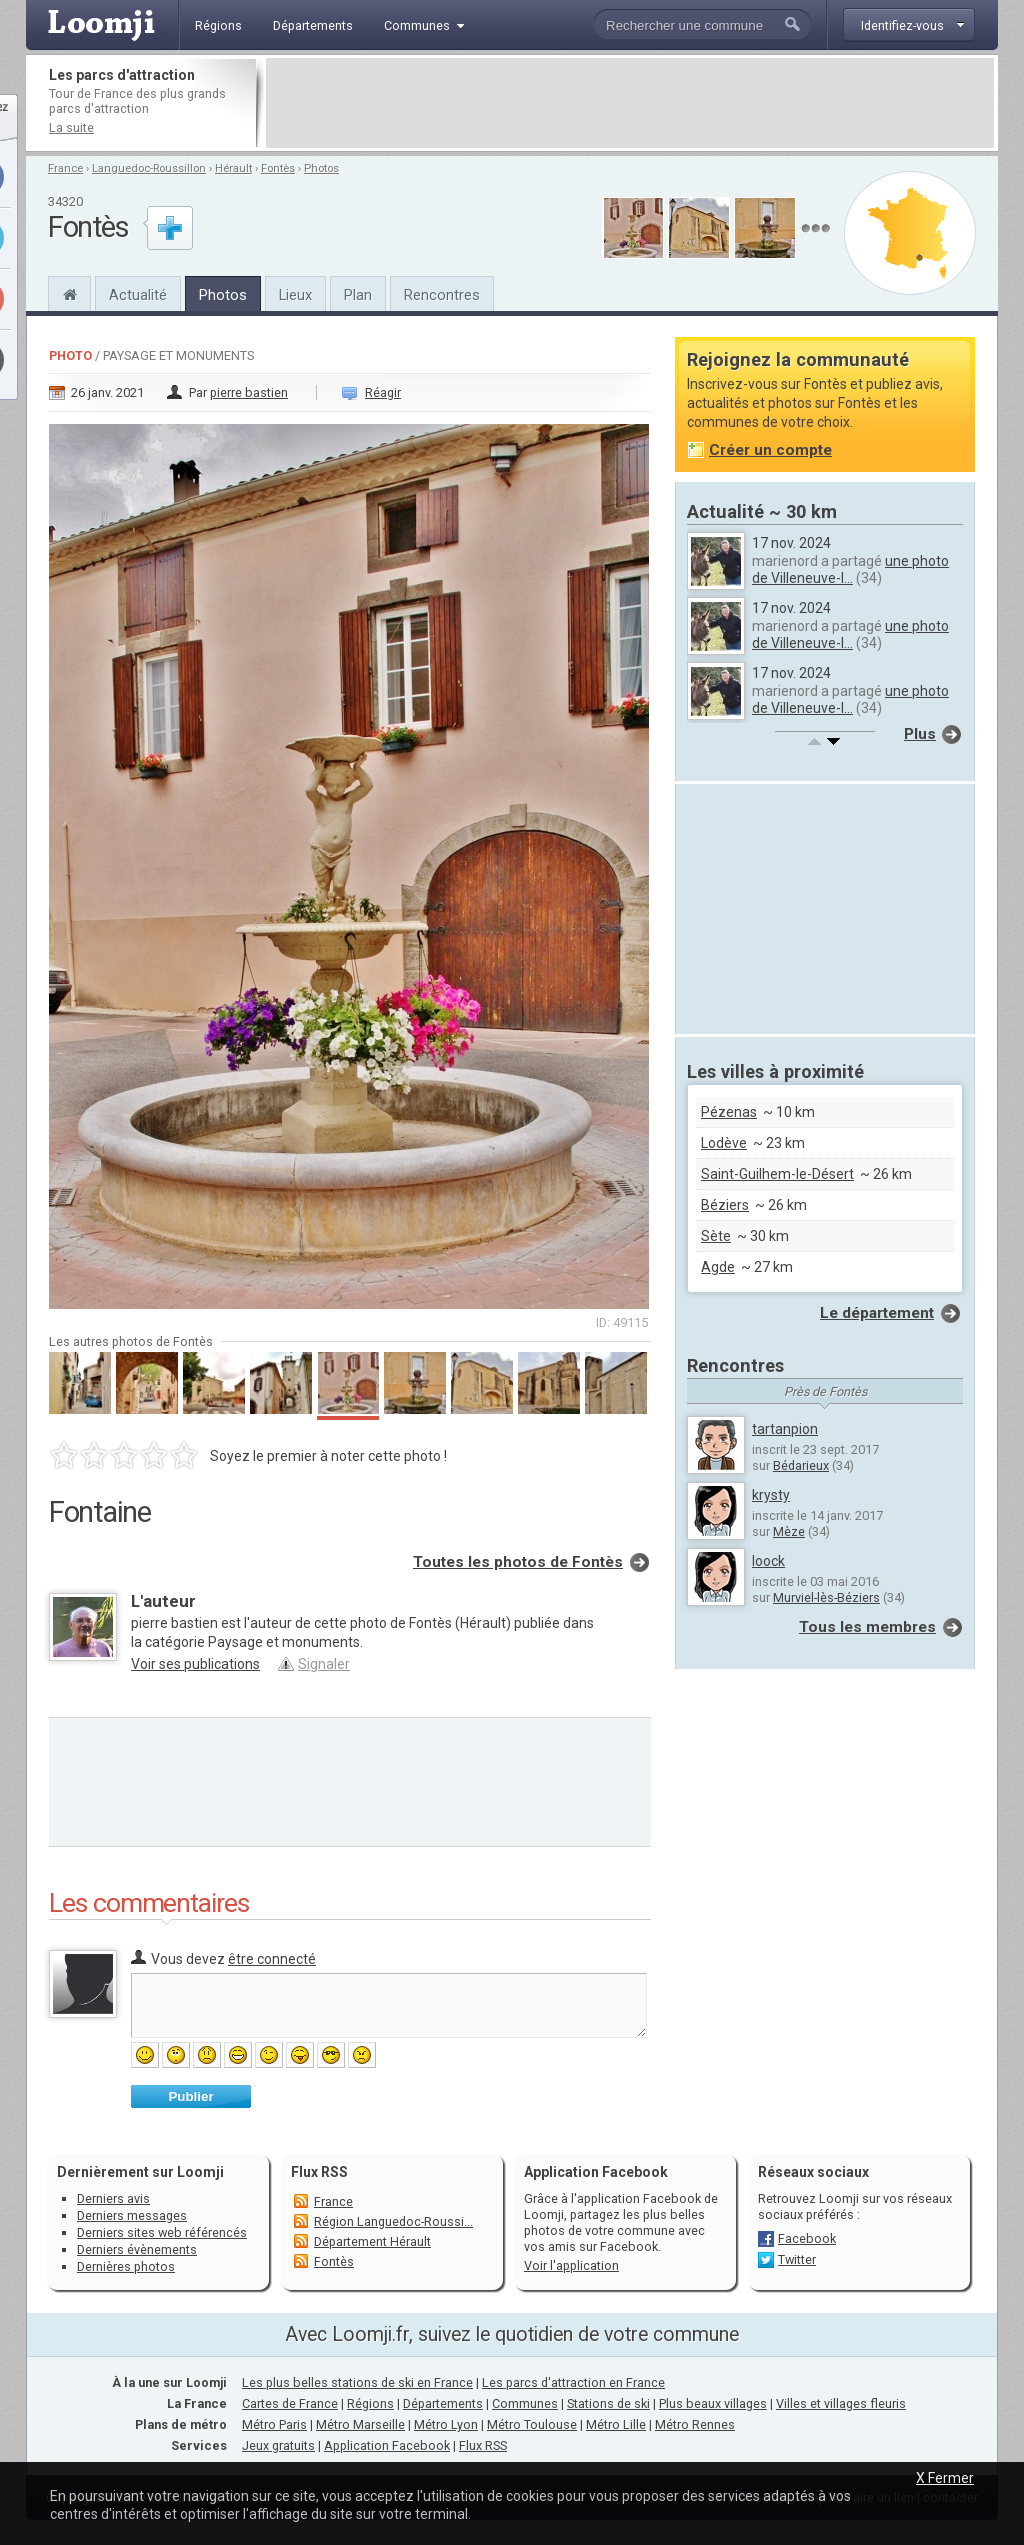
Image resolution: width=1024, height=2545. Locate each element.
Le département (877, 1313)
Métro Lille (616, 2424)
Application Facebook (387, 2445)
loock (768, 1561)
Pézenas (729, 1112)
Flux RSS (319, 2172)
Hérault (233, 168)
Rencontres (442, 295)
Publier (190, 2096)
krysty (771, 1495)
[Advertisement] (630, 103)
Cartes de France (290, 2403)
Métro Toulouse (532, 2424)
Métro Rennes (695, 2424)
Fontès (278, 168)
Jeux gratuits (278, 2445)
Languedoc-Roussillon (149, 168)
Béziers (725, 1205)
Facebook (807, 2238)
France (65, 168)
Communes (525, 2403)
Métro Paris (274, 2424)
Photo (70, 355)
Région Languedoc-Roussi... (393, 2221)
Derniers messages (132, 2215)
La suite (71, 127)
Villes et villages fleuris (841, 2403)
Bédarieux (801, 1465)
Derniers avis (113, 2198)
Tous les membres (867, 1627)
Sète (716, 1236)
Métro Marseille (360, 2424)
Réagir (383, 392)
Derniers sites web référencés (162, 2232)
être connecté (272, 1959)
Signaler (324, 1664)
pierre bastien (249, 392)
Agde (718, 1267)
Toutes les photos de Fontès (518, 1562)
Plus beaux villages (713, 2403)
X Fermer (945, 2478)
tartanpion (785, 1429)
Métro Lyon (446, 2424)
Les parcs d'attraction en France (573, 2382)
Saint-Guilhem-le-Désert (777, 1174)
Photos (321, 168)
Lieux (295, 295)
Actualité (138, 295)
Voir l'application (571, 2265)
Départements (443, 2403)
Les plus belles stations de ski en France (357, 2382)
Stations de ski (608, 2403)
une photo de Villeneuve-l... (850, 569)
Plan (358, 295)
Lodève (724, 1143)
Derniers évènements (137, 2249)
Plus (920, 734)
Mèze (789, 1531)
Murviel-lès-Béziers (826, 1597)
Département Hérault (372, 2241)
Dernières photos (126, 2266)
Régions (370, 2403)
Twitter (797, 2259)
